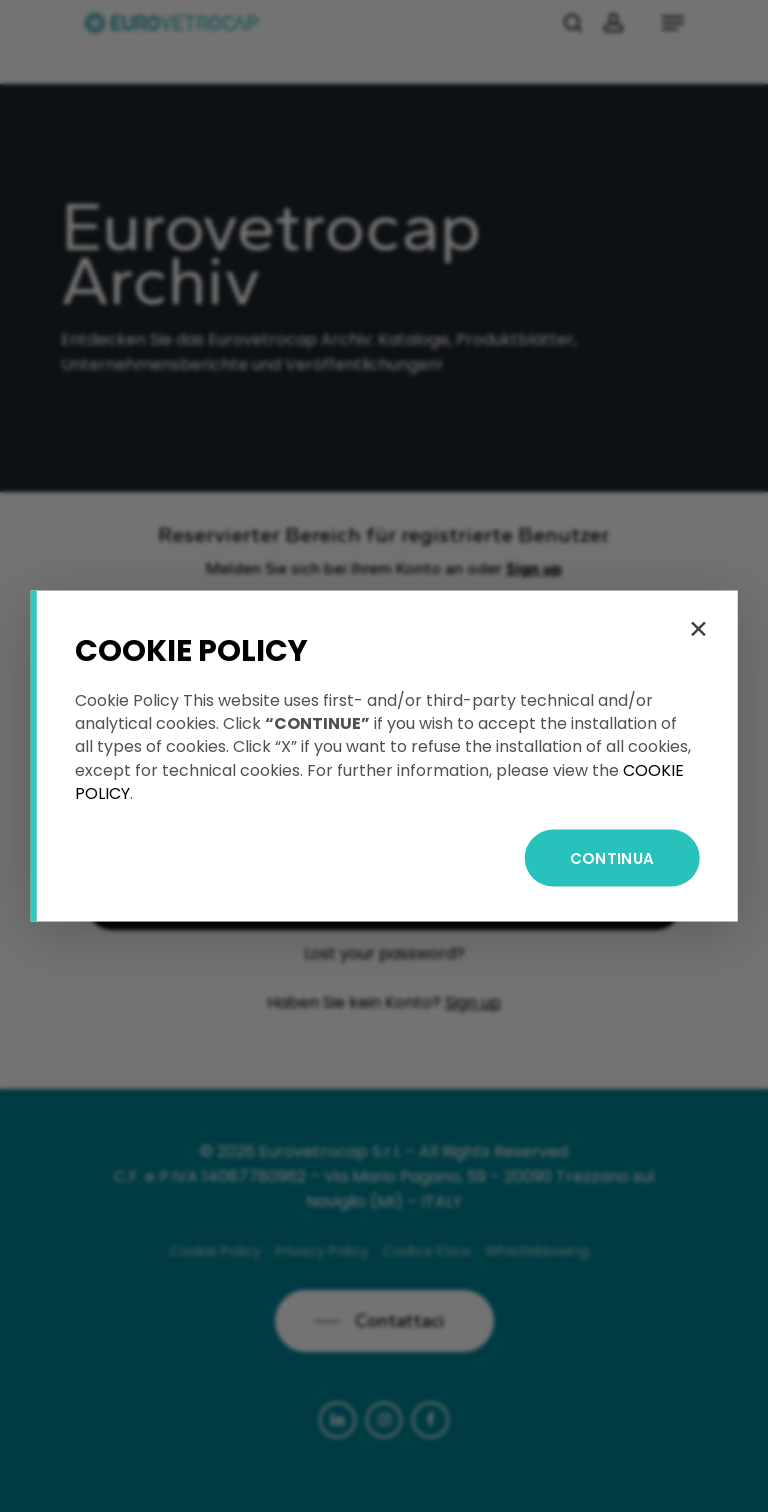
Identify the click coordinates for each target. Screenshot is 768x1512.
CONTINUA (612, 857)
